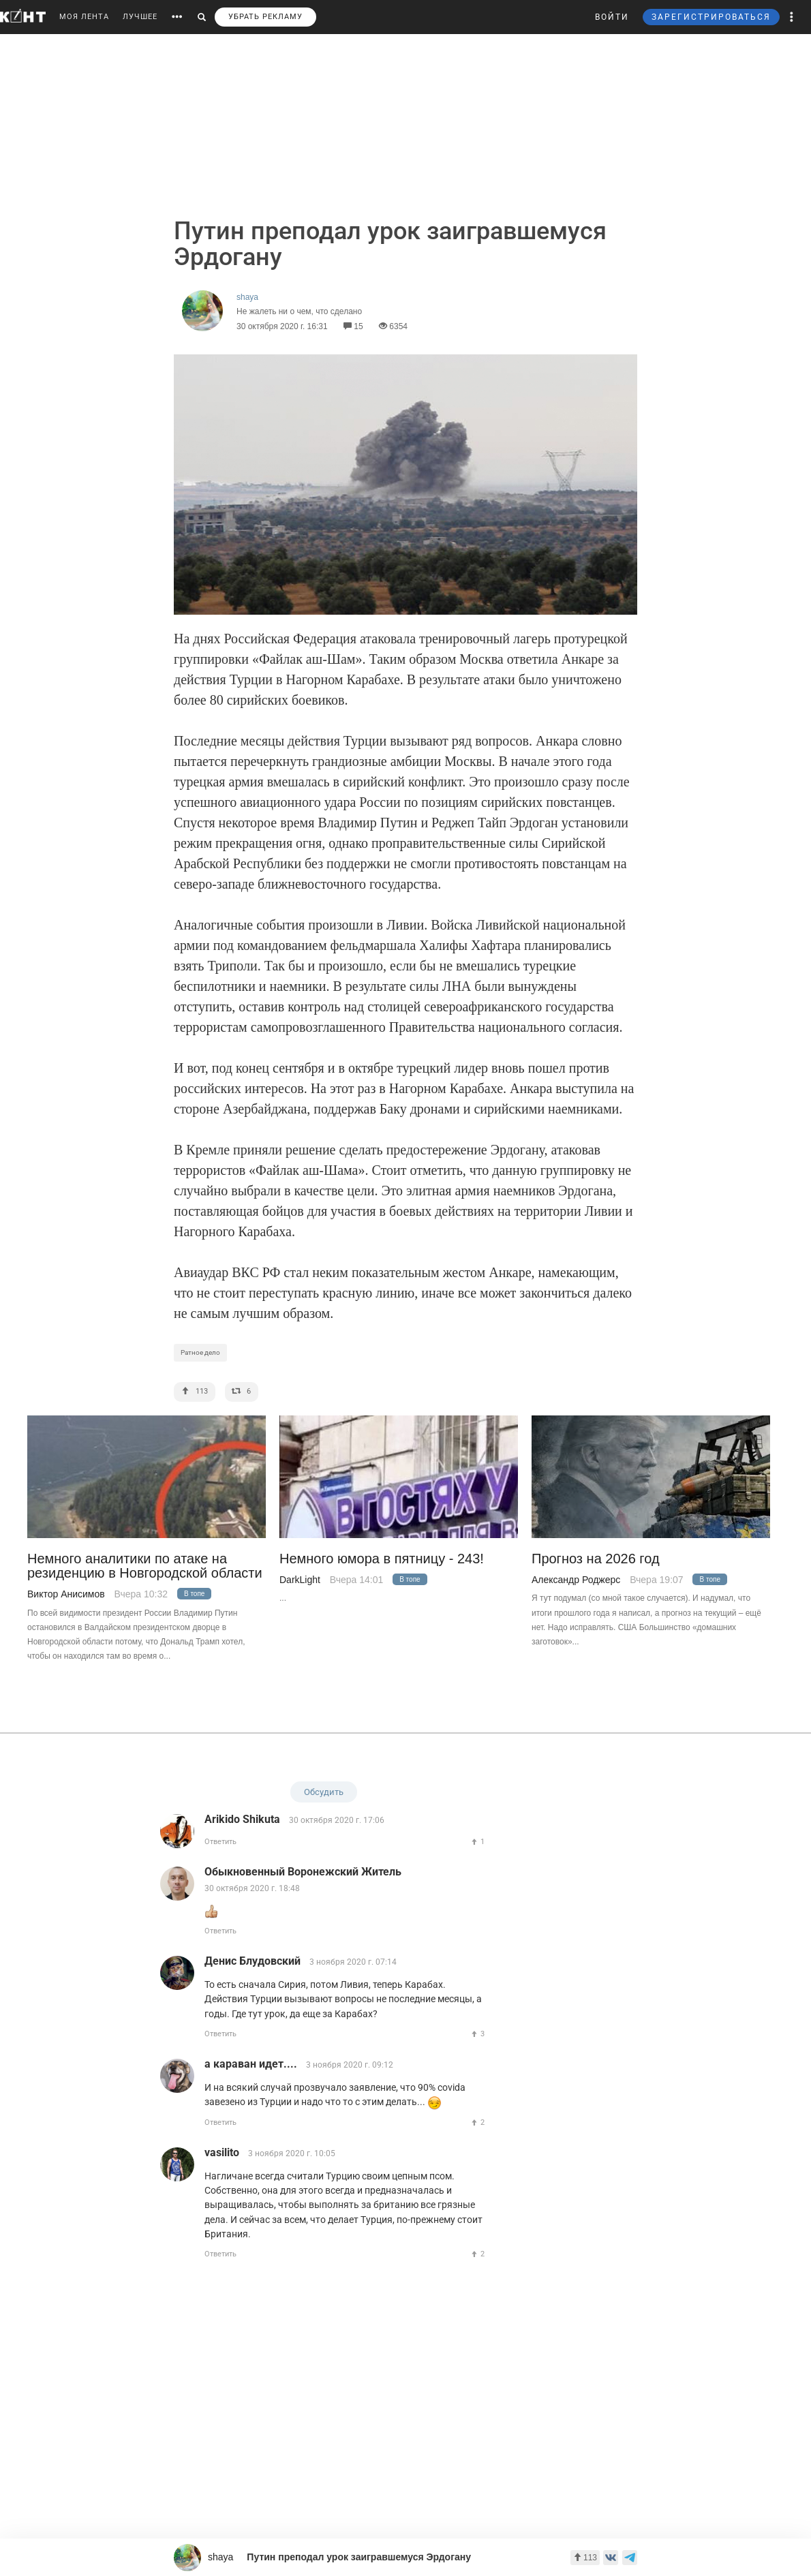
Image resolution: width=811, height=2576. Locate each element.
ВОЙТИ (612, 17)
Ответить (220, 1841)
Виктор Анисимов (66, 1594)
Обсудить (323, 1792)
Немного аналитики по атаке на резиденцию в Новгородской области (144, 1566)
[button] (792, 17)
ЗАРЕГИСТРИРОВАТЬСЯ (711, 17)
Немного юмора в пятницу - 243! (381, 1559)
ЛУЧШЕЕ (140, 16)
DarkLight (299, 1579)
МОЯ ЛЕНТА (84, 16)
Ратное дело (200, 1352)
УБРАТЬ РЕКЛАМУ (265, 16)
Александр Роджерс (576, 1579)
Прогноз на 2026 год (596, 1559)
